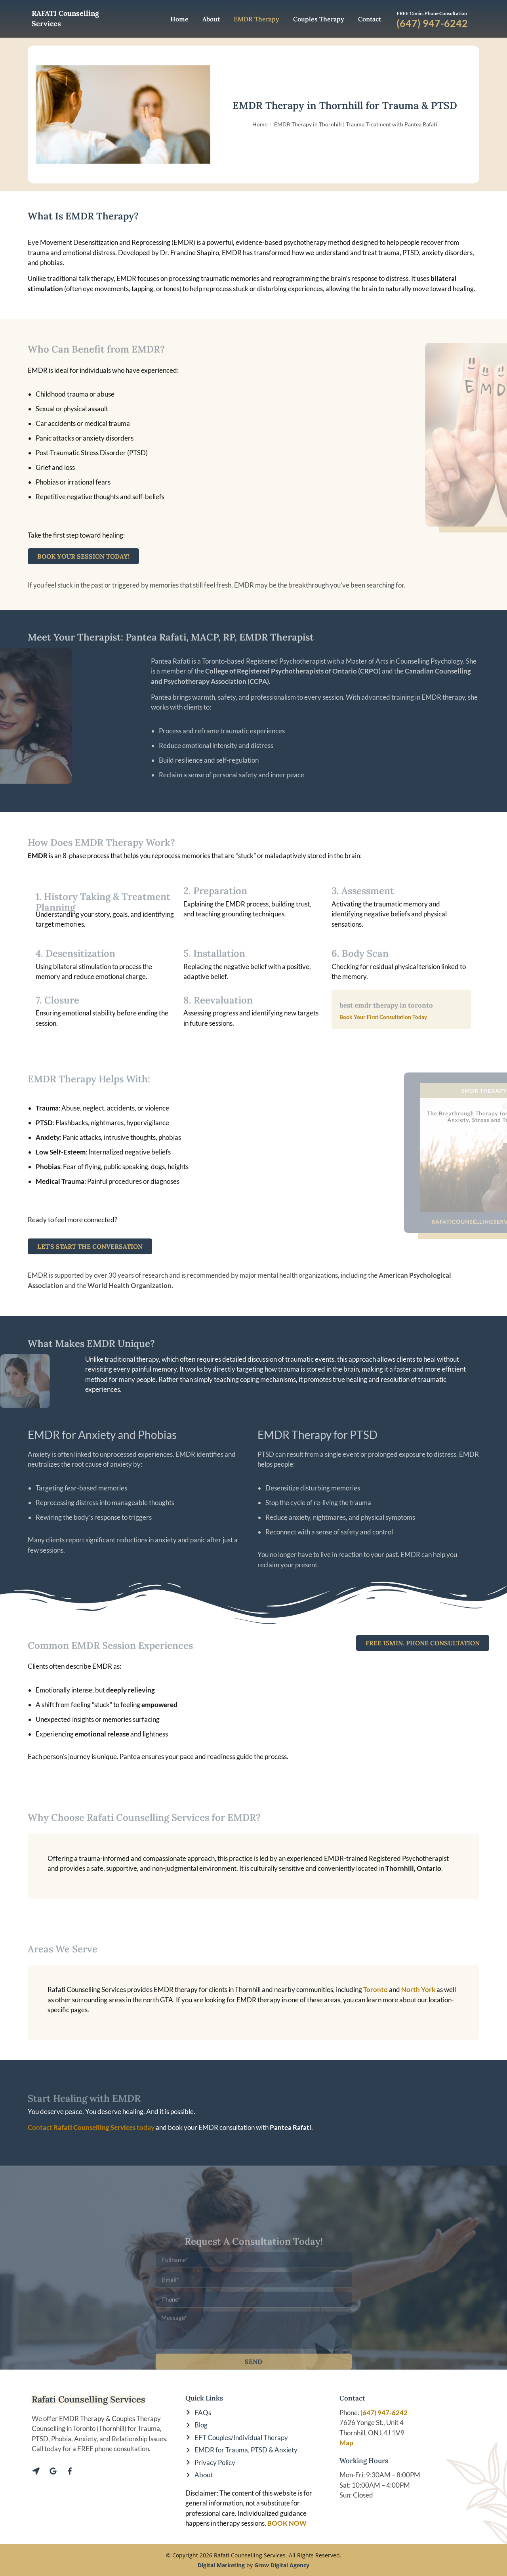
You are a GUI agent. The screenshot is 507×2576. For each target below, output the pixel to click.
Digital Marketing (221, 2565)
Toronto (376, 1989)
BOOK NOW (287, 2523)
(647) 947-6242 (384, 2412)
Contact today (91, 2127)
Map (346, 2443)
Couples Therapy (318, 19)
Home (179, 19)
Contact (369, 19)
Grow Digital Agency (281, 2565)
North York (418, 1989)
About (211, 19)
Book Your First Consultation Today (383, 1016)
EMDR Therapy (256, 19)
